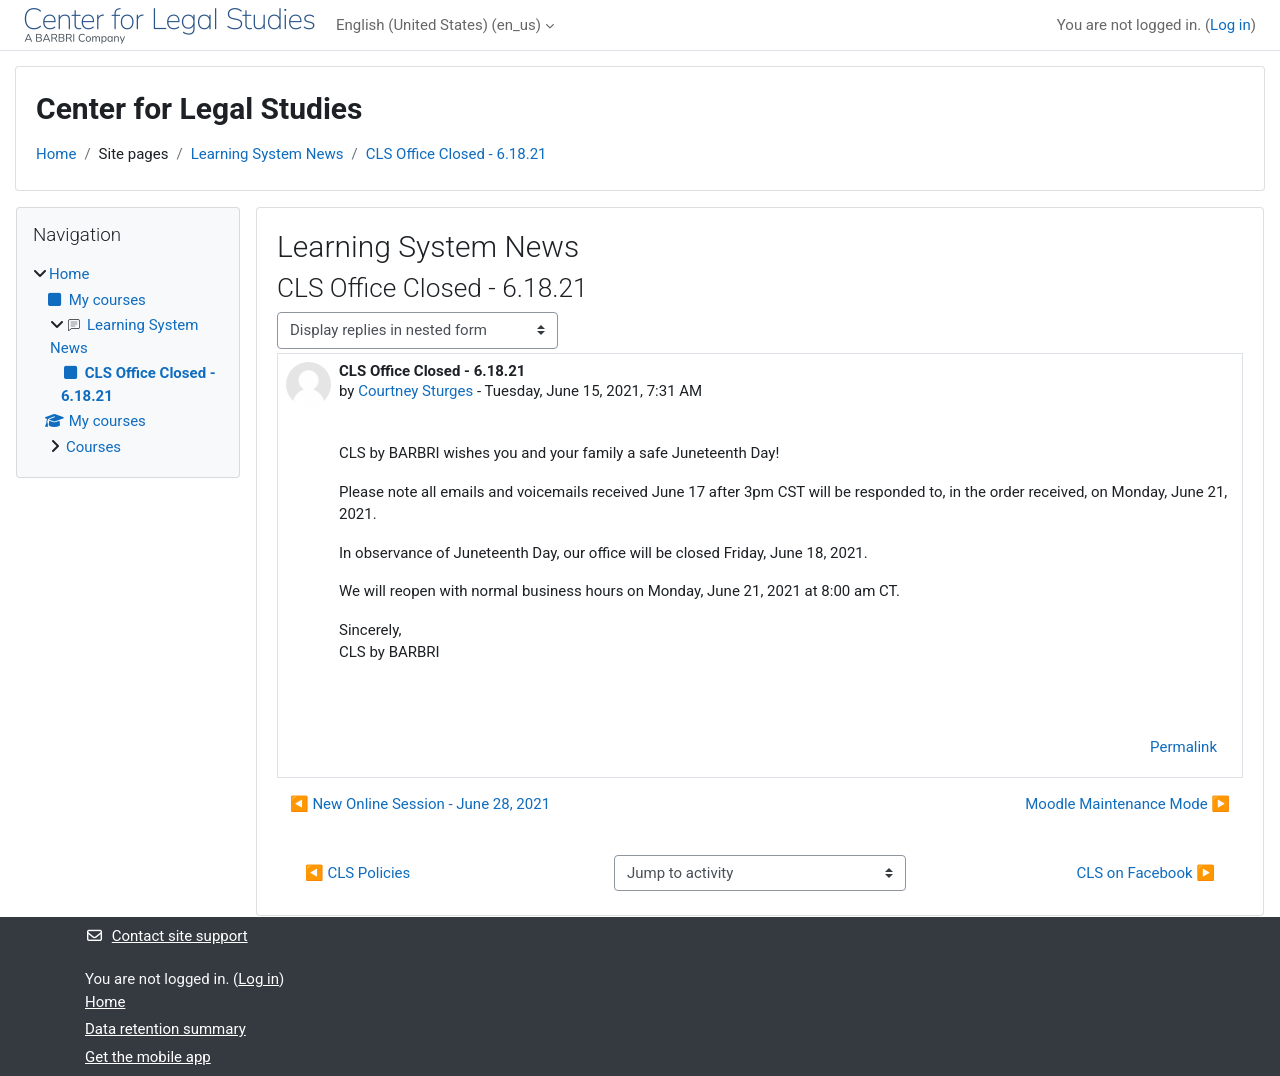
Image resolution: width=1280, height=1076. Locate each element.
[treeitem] (128, 360)
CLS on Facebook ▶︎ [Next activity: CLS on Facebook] (1145, 873)
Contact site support (166, 936)
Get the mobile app (148, 1057)
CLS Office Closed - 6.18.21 (456, 154)
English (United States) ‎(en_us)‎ (438, 25)
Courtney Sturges (415, 391)
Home (56, 154)
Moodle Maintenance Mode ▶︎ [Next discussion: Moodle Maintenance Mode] (1127, 804)
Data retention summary (165, 1029)
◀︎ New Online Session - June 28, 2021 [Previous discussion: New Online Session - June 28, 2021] (420, 804)
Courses (93, 447)
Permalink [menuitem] (1183, 747)
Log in (1230, 25)
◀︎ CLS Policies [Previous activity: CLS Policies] (357, 873)
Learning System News (267, 154)
